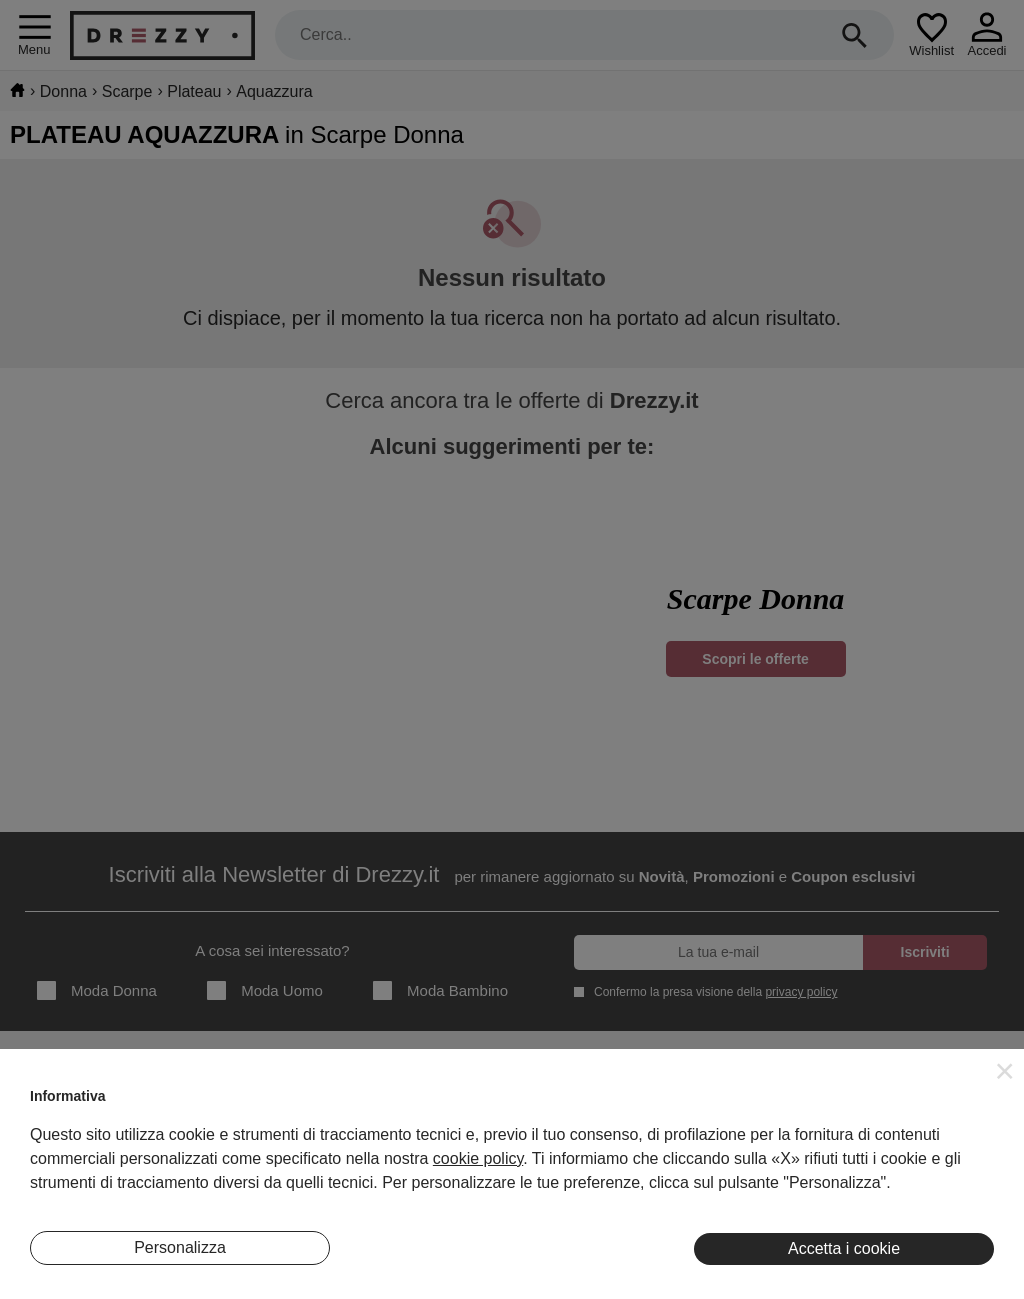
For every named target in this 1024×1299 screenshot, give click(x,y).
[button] (1005, 1071)
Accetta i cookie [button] (844, 1248)
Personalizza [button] (180, 1247)
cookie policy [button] (478, 1158)
